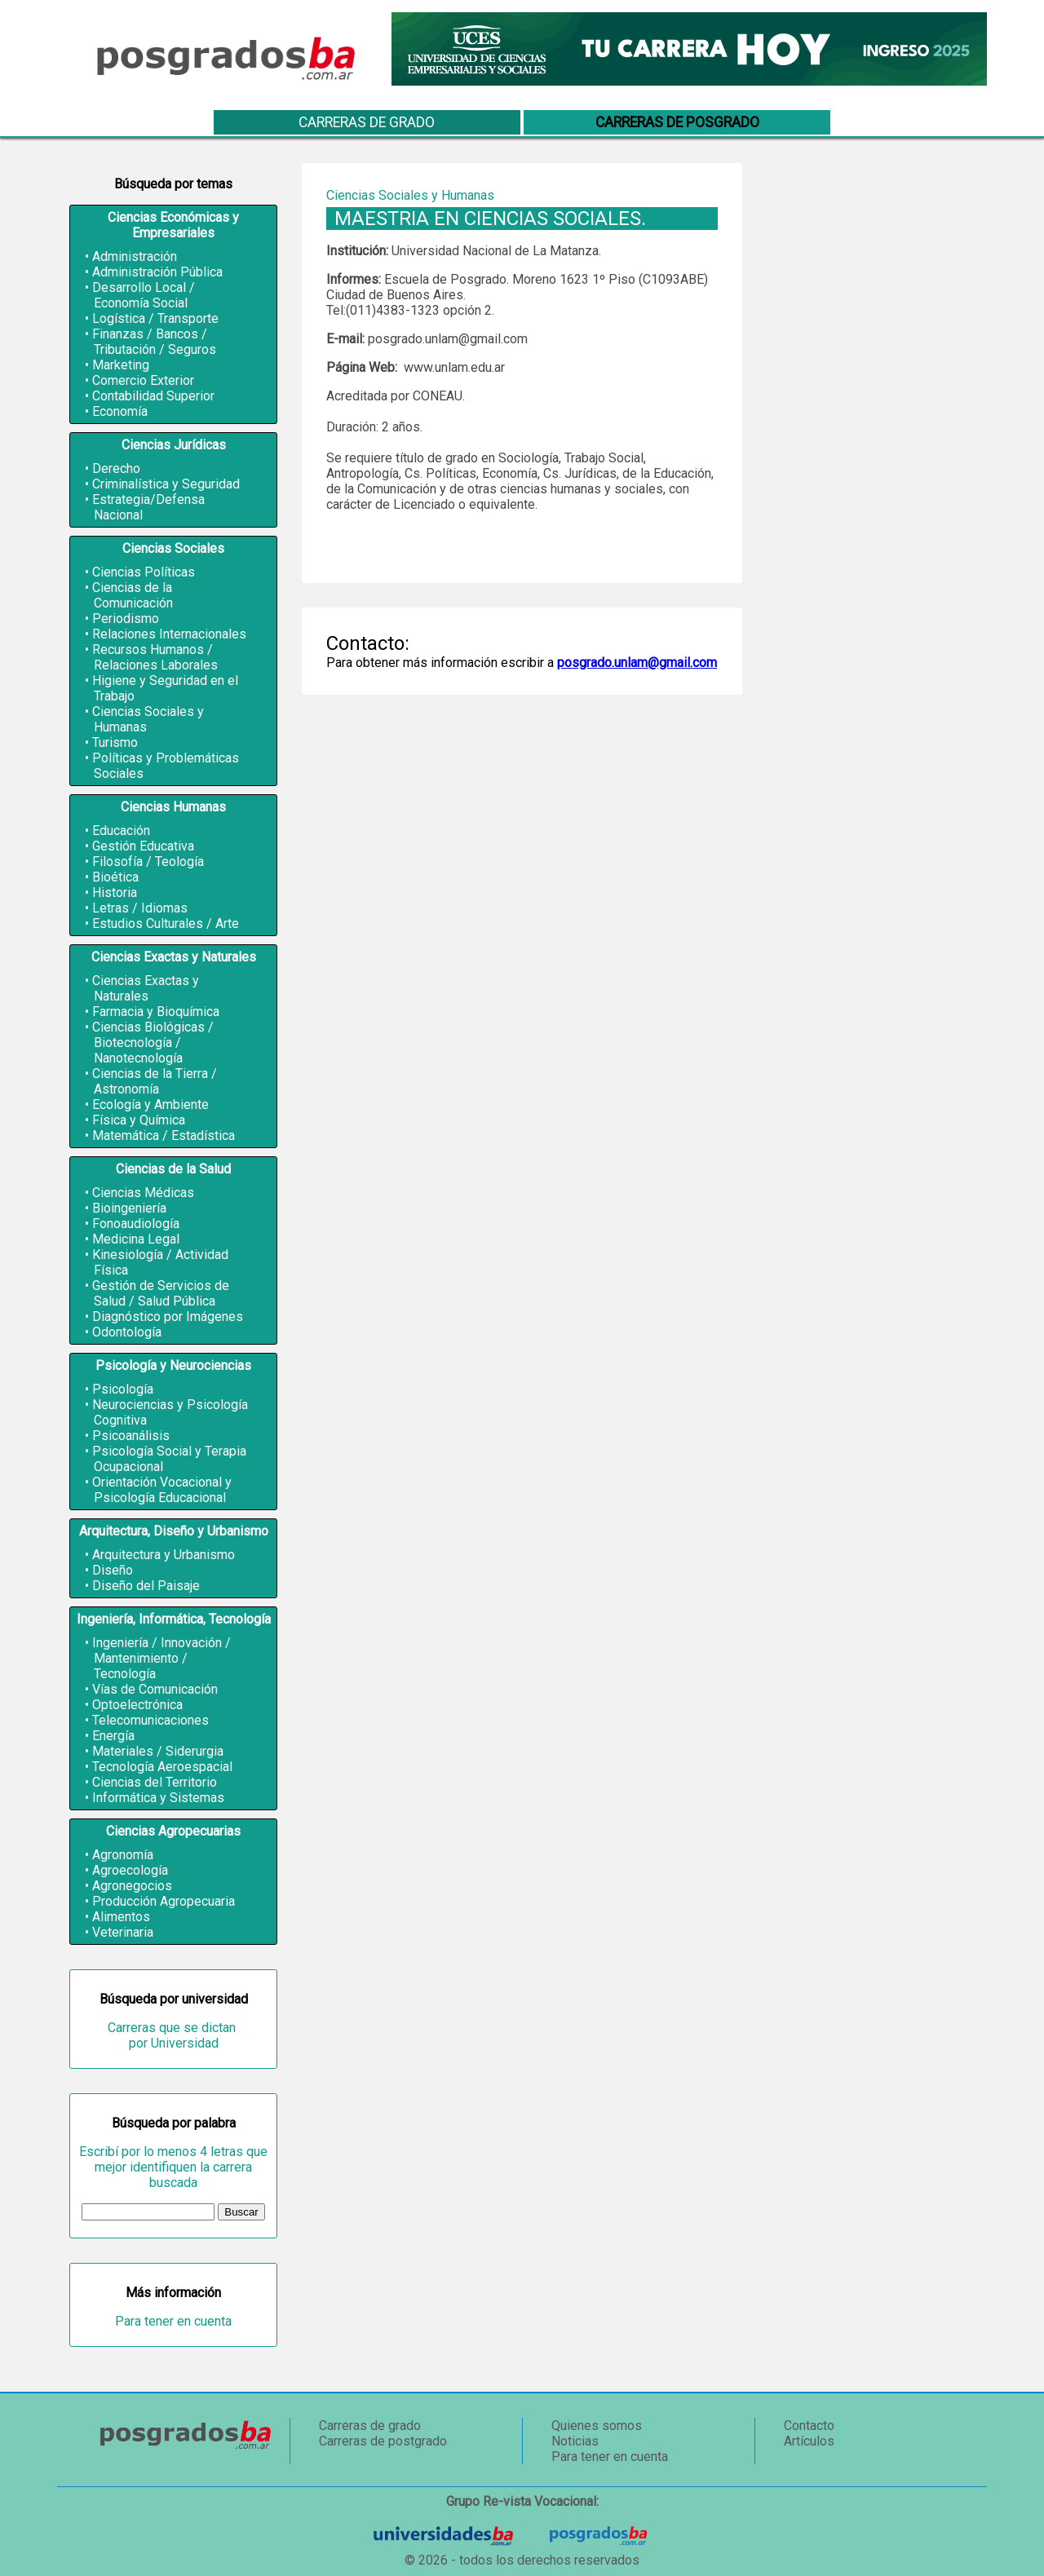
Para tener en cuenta (173, 2321)
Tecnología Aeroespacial (162, 1766)
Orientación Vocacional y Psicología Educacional (162, 1489)
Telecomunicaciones (150, 1720)
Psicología (122, 1389)
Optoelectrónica (137, 1704)
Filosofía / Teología (148, 861)
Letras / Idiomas (140, 908)
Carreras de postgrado (383, 2441)
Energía (113, 1735)
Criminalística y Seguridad (166, 484)
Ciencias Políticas (143, 572)
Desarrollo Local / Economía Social (143, 295)
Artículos (809, 2441)
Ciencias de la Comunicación (132, 595)
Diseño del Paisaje (146, 1585)
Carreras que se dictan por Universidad (173, 2035)
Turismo (115, 742)
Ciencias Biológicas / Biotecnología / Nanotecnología (153, 1042)
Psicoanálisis (131, 1435)
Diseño (112, 1570)
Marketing (120, 365)
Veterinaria (122, 1932)
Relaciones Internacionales (169, 634)
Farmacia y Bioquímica (155, 1011)
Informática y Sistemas (158, 1797)
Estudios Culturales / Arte (165, 923)
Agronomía (122, 1854)
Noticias (575, 2441)
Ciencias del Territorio (154, 1782)
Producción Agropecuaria (163, 1901)
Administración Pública (157, 272)
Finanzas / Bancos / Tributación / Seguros (154, 341)
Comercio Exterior (143, 380)
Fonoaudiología (135, 1223)
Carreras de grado (367, 122)
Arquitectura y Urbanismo (163, 1554)
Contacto (809, 2425)
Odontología (126, 1332)
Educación (121, 830)
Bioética (115, 877)
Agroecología (130, 1870)
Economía (120, 411)
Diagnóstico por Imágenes (167, 1316)
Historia (114, 892)
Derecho (116, 468)
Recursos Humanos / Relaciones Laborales (155, 657)
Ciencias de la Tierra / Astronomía (154, 1081)
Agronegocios (132, 1885)
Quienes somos (596, 2425)
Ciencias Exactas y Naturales (145, 988)
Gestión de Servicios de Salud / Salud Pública (160, 1293)
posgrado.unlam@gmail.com (637, 662)
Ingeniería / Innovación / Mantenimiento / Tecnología (161, 1658)
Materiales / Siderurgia (157, 1751)
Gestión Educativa (143, 846)
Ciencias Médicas (143, 1192)
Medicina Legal (135, 1239)
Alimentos (121, 1916)
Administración (134, 256)
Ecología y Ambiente (150, 1104)
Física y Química (138, 1120)
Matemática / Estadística (163, 1135)
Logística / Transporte (155, 318)
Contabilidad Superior (153, 396)
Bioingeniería (129, 1208)
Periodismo (125, 618)
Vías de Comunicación (155, 1689)
